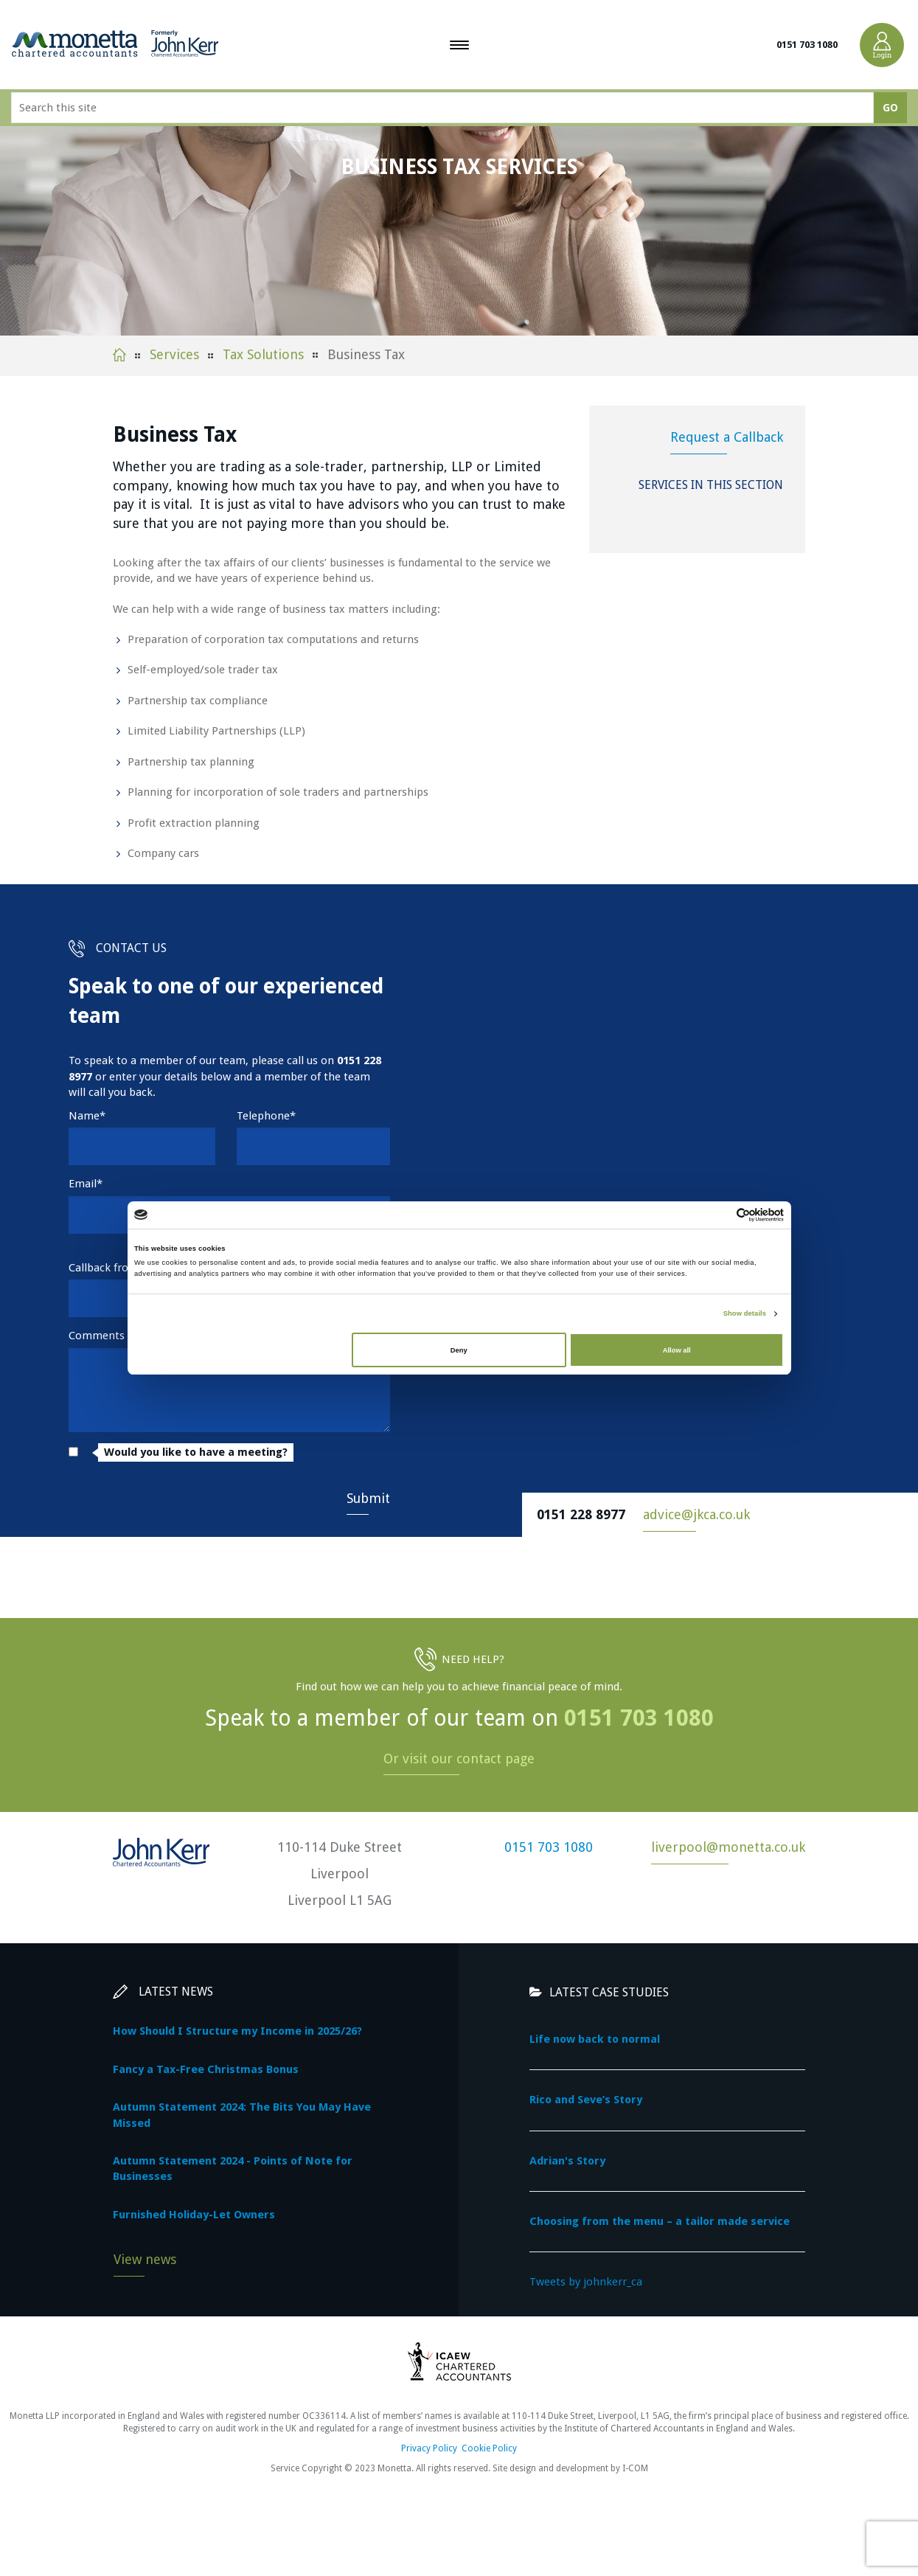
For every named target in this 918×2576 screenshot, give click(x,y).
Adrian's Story (567, 2160)
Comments (97, 1335)
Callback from (104, 1267)
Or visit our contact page (459, 1758)
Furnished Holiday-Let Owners (194, 2214)
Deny (459, 1350)
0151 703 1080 (807, 44)
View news (145, 2259)
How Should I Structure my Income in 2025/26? (237, 2031)
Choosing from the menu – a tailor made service (659, 2221)
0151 (349, 1060)
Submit (368, 1498)
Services (174, 354)
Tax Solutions (263, 354)
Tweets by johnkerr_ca (585, 2281)
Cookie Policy (489, 2448)
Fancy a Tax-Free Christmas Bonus (206, 2069)
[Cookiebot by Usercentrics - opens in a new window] (719, 1215)
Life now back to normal (594, 2039)
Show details (744, 1313)
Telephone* (266, 1115)
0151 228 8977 (581, 1514)
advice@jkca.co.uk (696, 1514)
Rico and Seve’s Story (585, 2099)
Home (119, 354)
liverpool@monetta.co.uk (728, 1847)
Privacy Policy (429, 2448)
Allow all (677, 1350)
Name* (87, 1115)
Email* (85, 1183)
